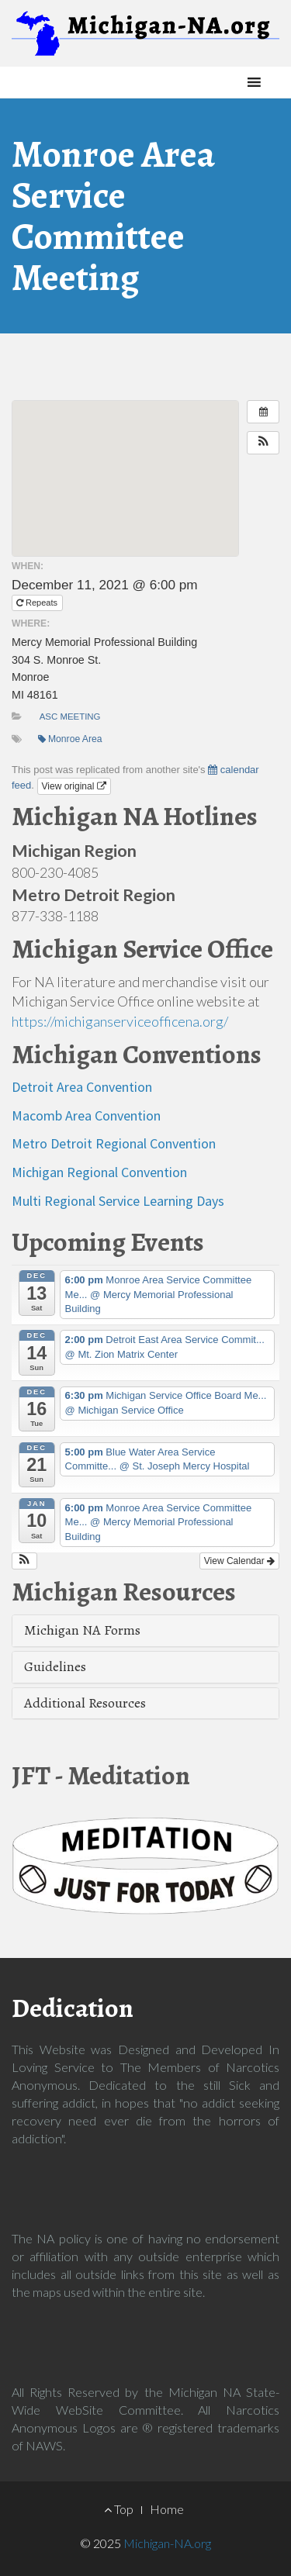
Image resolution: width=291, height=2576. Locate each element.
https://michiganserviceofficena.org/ (120, 1021)
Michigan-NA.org (167, 2543)
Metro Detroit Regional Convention (114, 1143)
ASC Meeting (70, 716)
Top (118, 2509)
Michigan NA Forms (82, 1630)
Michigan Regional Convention (99, 1172)
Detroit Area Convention (82, 1087)
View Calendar (239, 1561)
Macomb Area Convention (86, 1115)
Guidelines (55, 1666)
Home (167, 2509)
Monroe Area (70, 739)
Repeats (38, 602)
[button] (225, 82)
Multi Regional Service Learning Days (118, 1201)
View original (74, 786)
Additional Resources (85, 1703)
